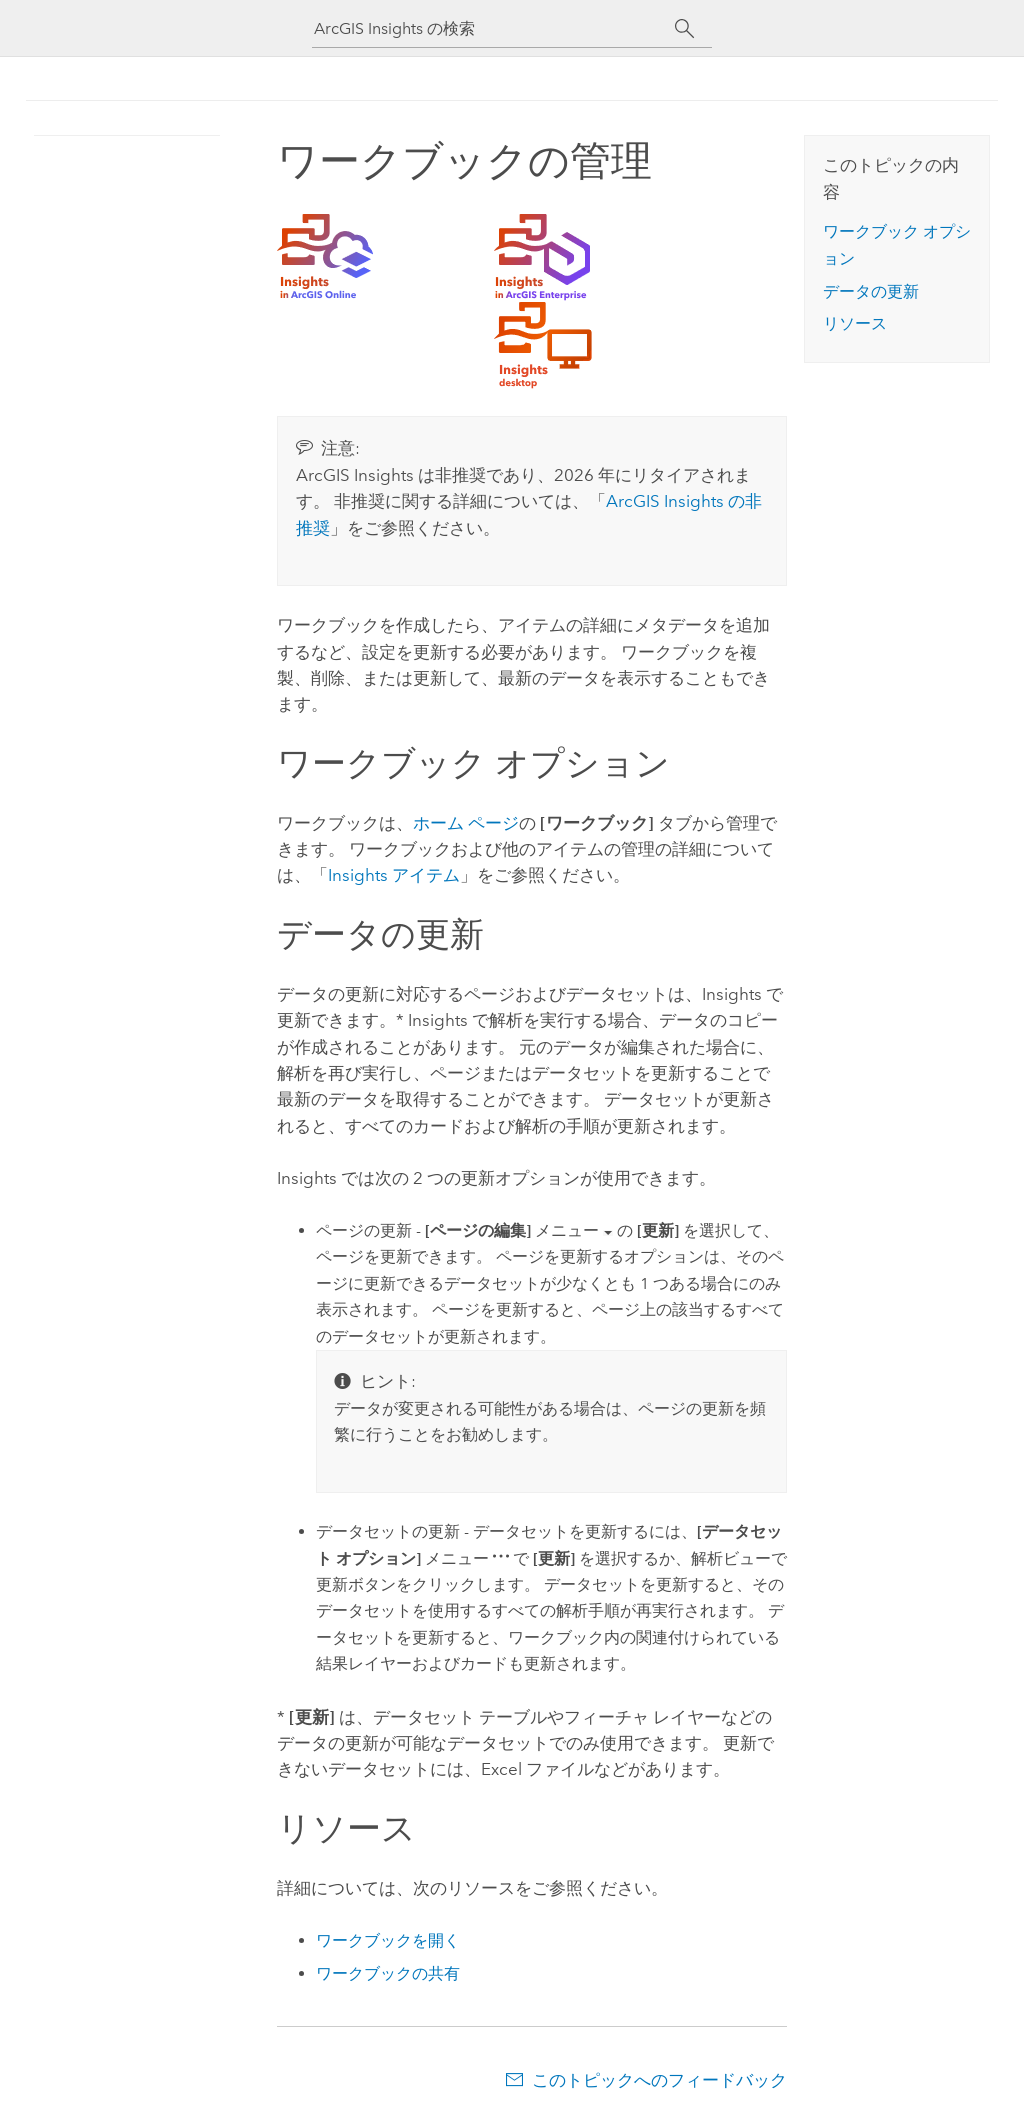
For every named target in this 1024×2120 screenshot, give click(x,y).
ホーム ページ (466, 823)
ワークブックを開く (388, 1940)
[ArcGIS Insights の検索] (494, 28)
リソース (855, 323)
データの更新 (871, 291)
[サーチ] (684, 29)
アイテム (394, 875)
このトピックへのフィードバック (659, 2080)
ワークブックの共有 (388, 1973)
